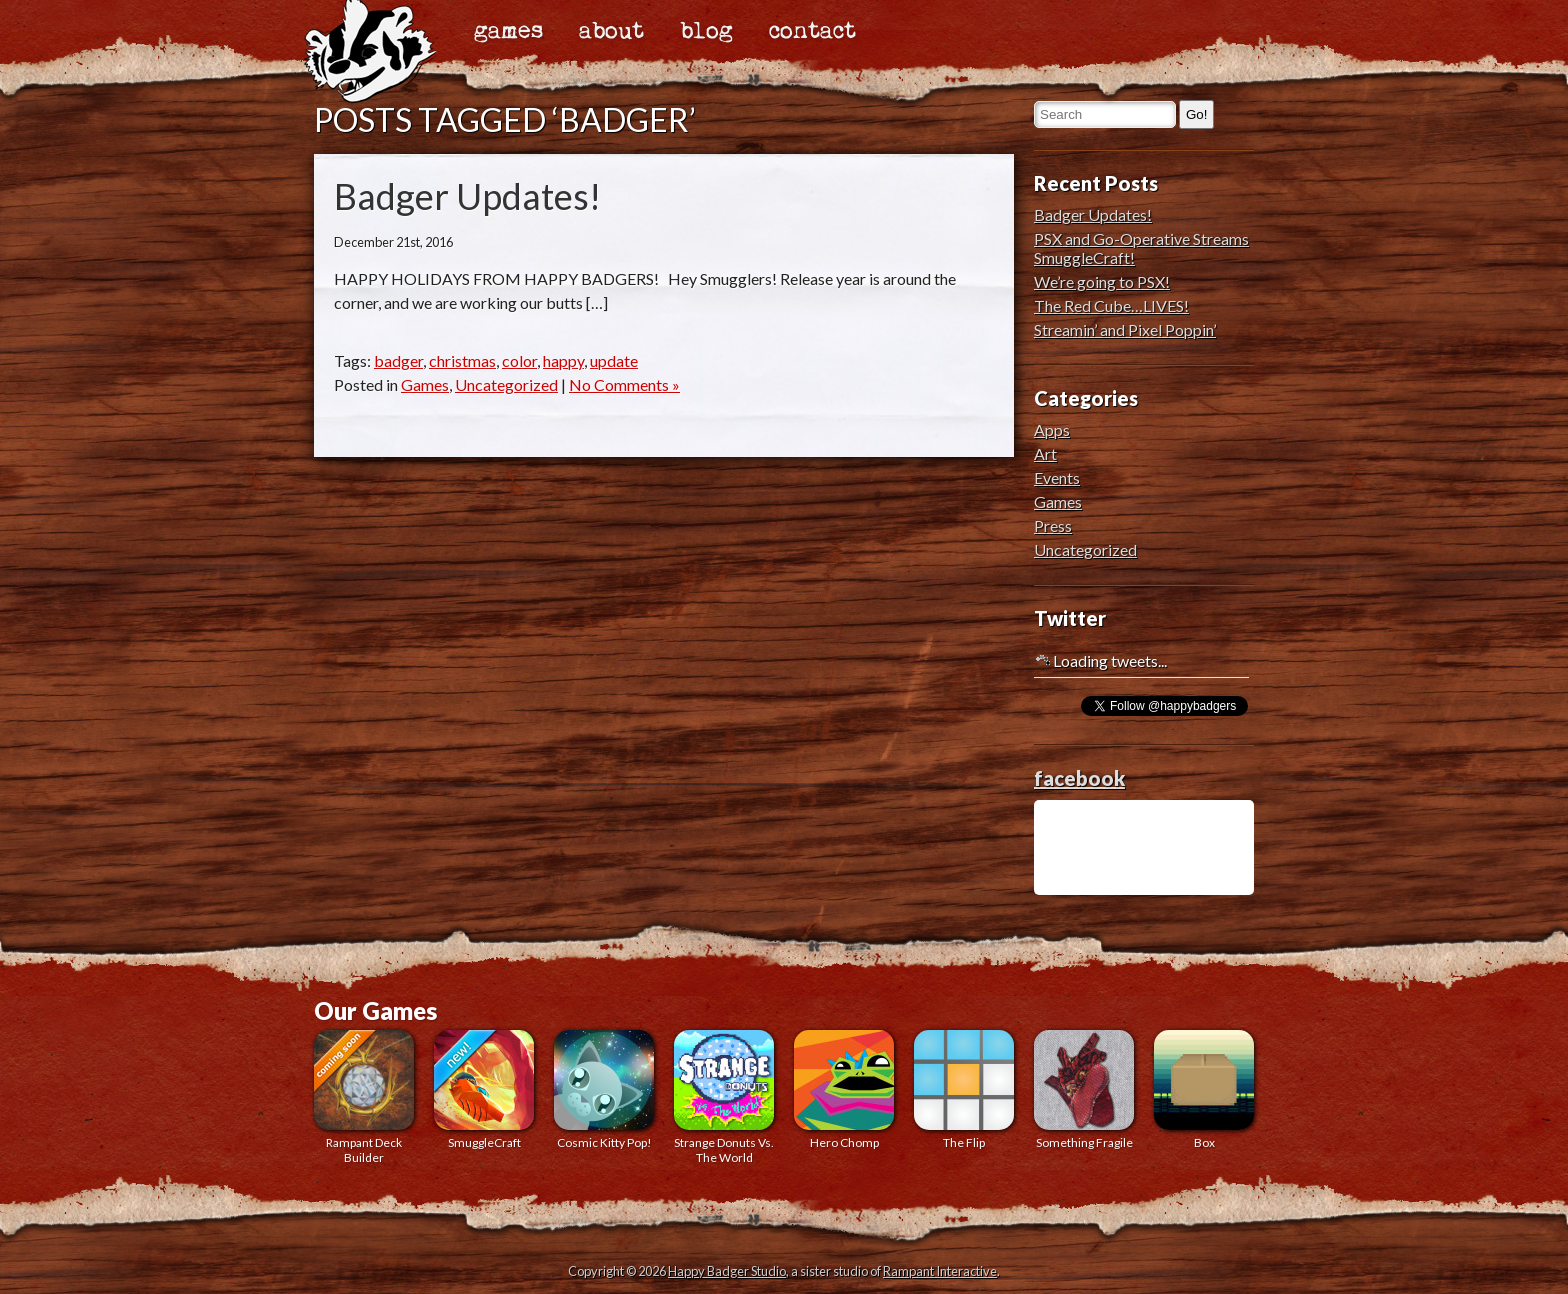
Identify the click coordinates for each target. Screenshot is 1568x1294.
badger (398, 360)
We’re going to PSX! (1102, 281)
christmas (462, 360)
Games (425, 384)
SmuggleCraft (484, 1090)
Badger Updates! (467, 196)
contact (812, 32)
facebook (1079, 778)
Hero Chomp (844, 1090)
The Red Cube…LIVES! (1111, 305)
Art (1045, 453)
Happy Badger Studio (727, 1271)
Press (1053, 525)
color (519, 360)
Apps (1052, 429)
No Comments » (624, 384)
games (508, 32)
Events (1057, 477)
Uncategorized (506, 384)
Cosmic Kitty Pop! (604, 1090)
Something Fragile (1084, 1090)
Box (1204, 1090)
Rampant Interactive (940, 1271)
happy (563, 360)
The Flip (964, 1090)
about (611, 32)
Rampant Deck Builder (364, 1097)
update (614, 360)
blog (706, 32)
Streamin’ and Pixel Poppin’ (1125, 329)
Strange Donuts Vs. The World (724, 1097)
